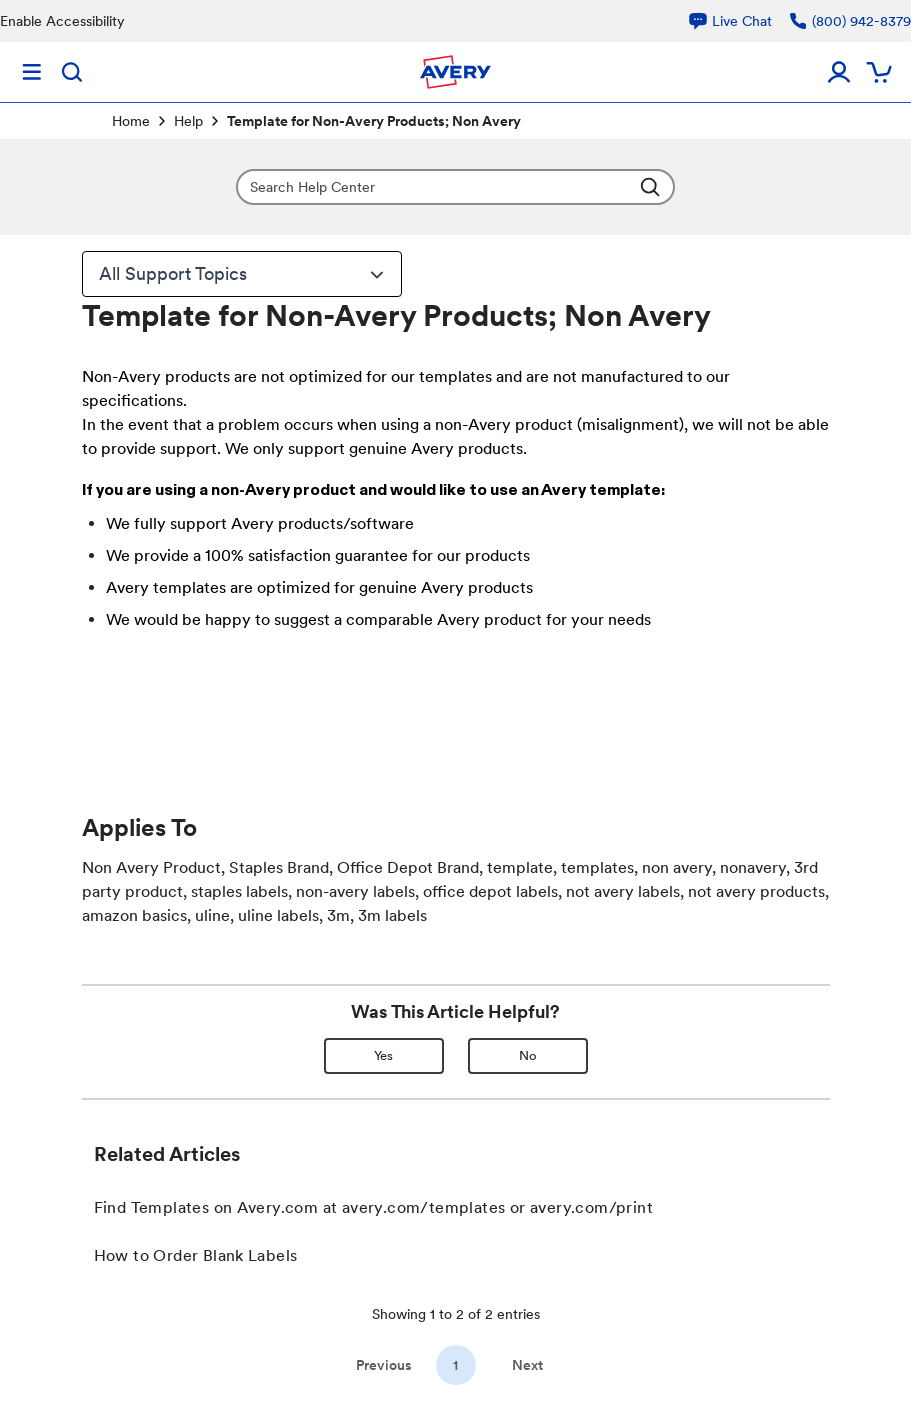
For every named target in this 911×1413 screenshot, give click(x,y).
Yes (383, 1055)
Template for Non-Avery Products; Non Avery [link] (374, 121)
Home (131, 121)
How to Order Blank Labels (196, 1255)
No (528, 1055)
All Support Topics (244, 274)
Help (188, 121)
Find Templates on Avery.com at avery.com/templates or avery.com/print (374, 1207)
